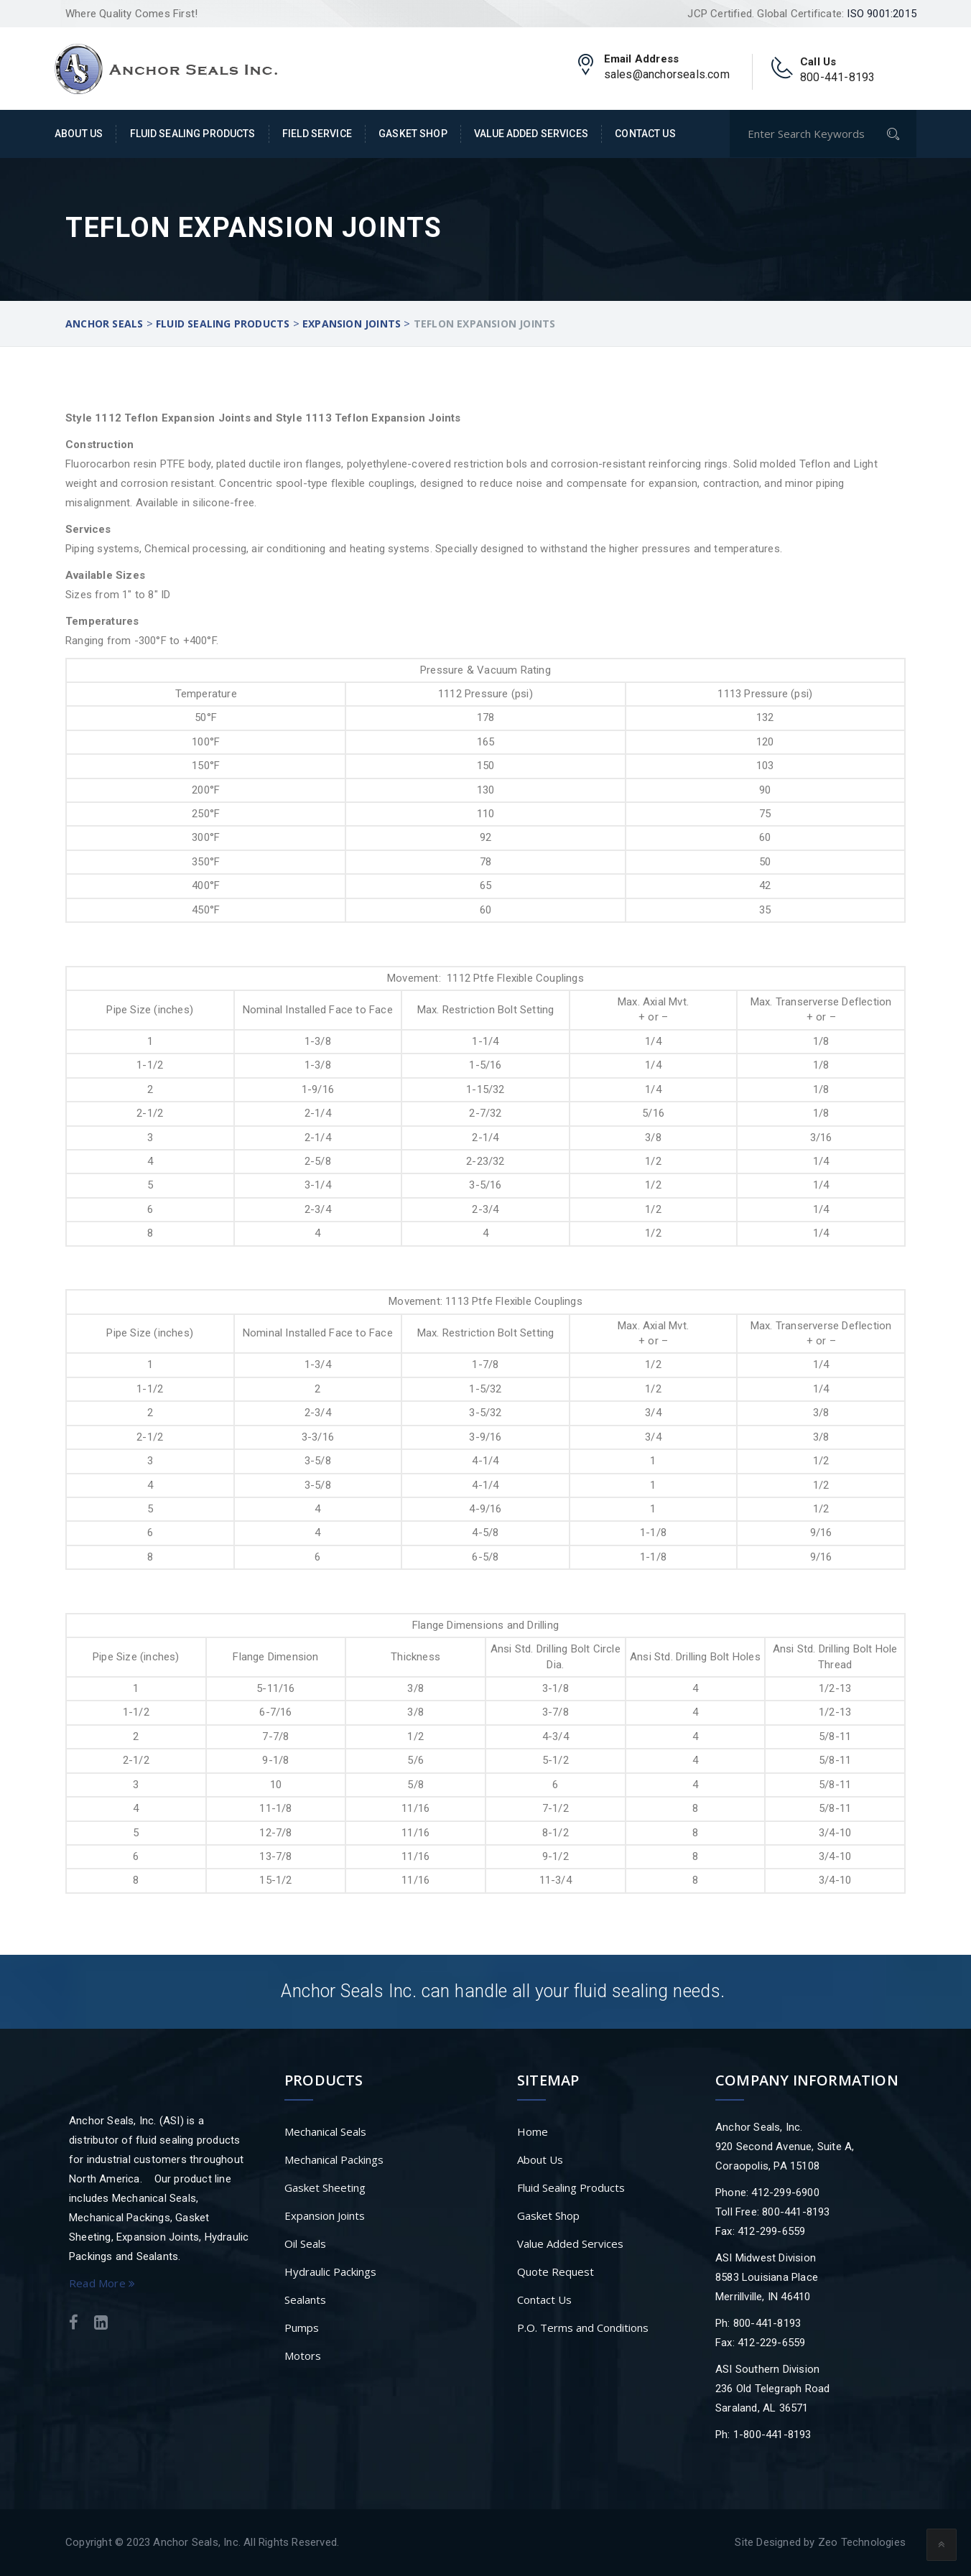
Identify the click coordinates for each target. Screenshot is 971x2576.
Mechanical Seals (325, 2131)
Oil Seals (305, 2243)
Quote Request (555, 2271)
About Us (79, 133)
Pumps (301, 2327)
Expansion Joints (324, 2215)
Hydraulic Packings (330, 2271)
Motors (302, 2355)
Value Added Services (531, 133)
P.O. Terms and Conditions (583, 2327)
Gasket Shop (412, 133)
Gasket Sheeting (325, 2187)
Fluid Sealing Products (193, 133)
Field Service (317, 133)
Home (532, 2131)
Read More (102, 2283)
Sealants (305, 2299)
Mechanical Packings (334, 2159)
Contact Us (645, 133)
